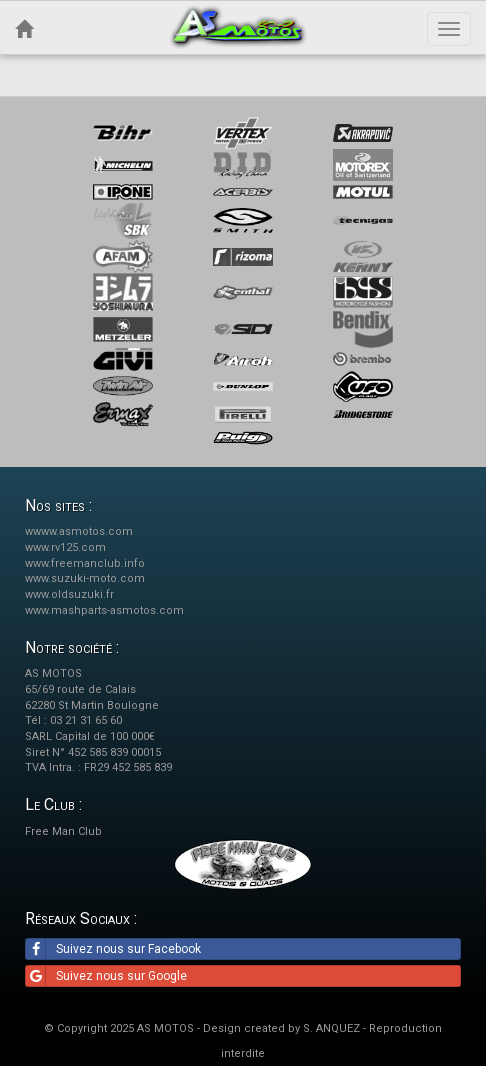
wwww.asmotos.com (79, 531)
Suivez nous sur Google (106, 976)
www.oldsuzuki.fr (69, 594)
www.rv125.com (65, 547)
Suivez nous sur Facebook (113, 949)
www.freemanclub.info (85, 563)
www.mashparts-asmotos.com (104, 610)
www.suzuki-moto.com (85, 578)
